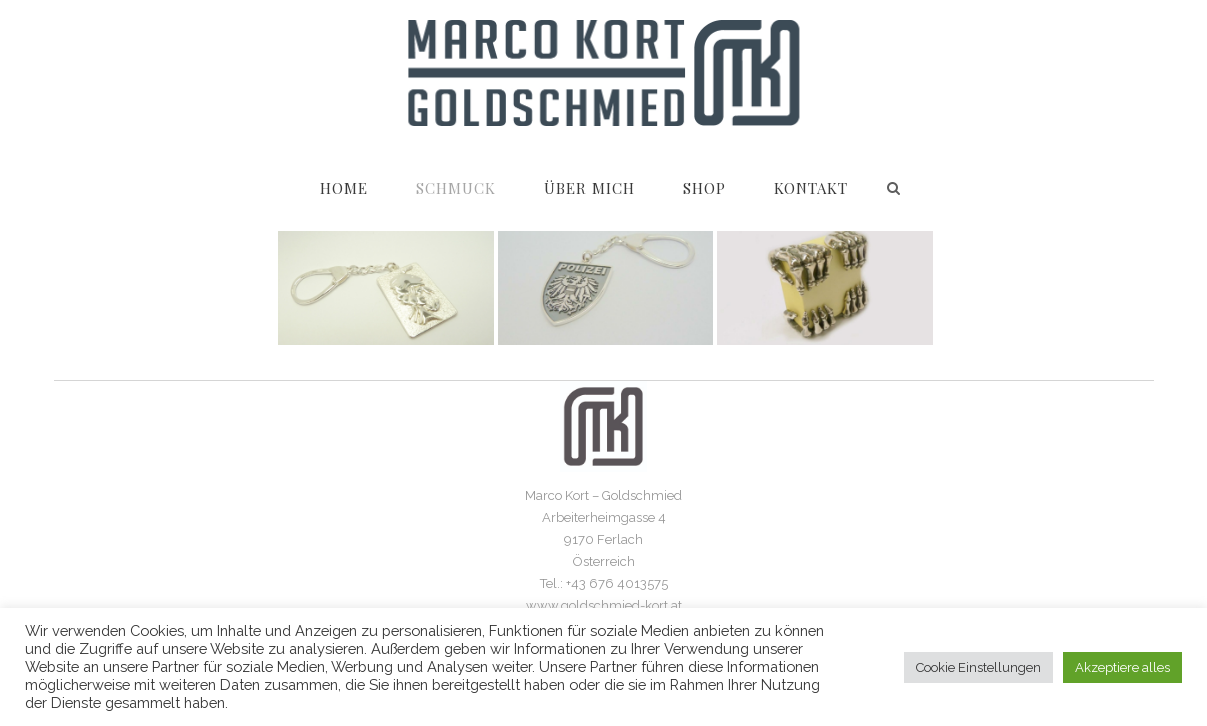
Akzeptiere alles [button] (1122, 667)
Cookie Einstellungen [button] (978, 667)
